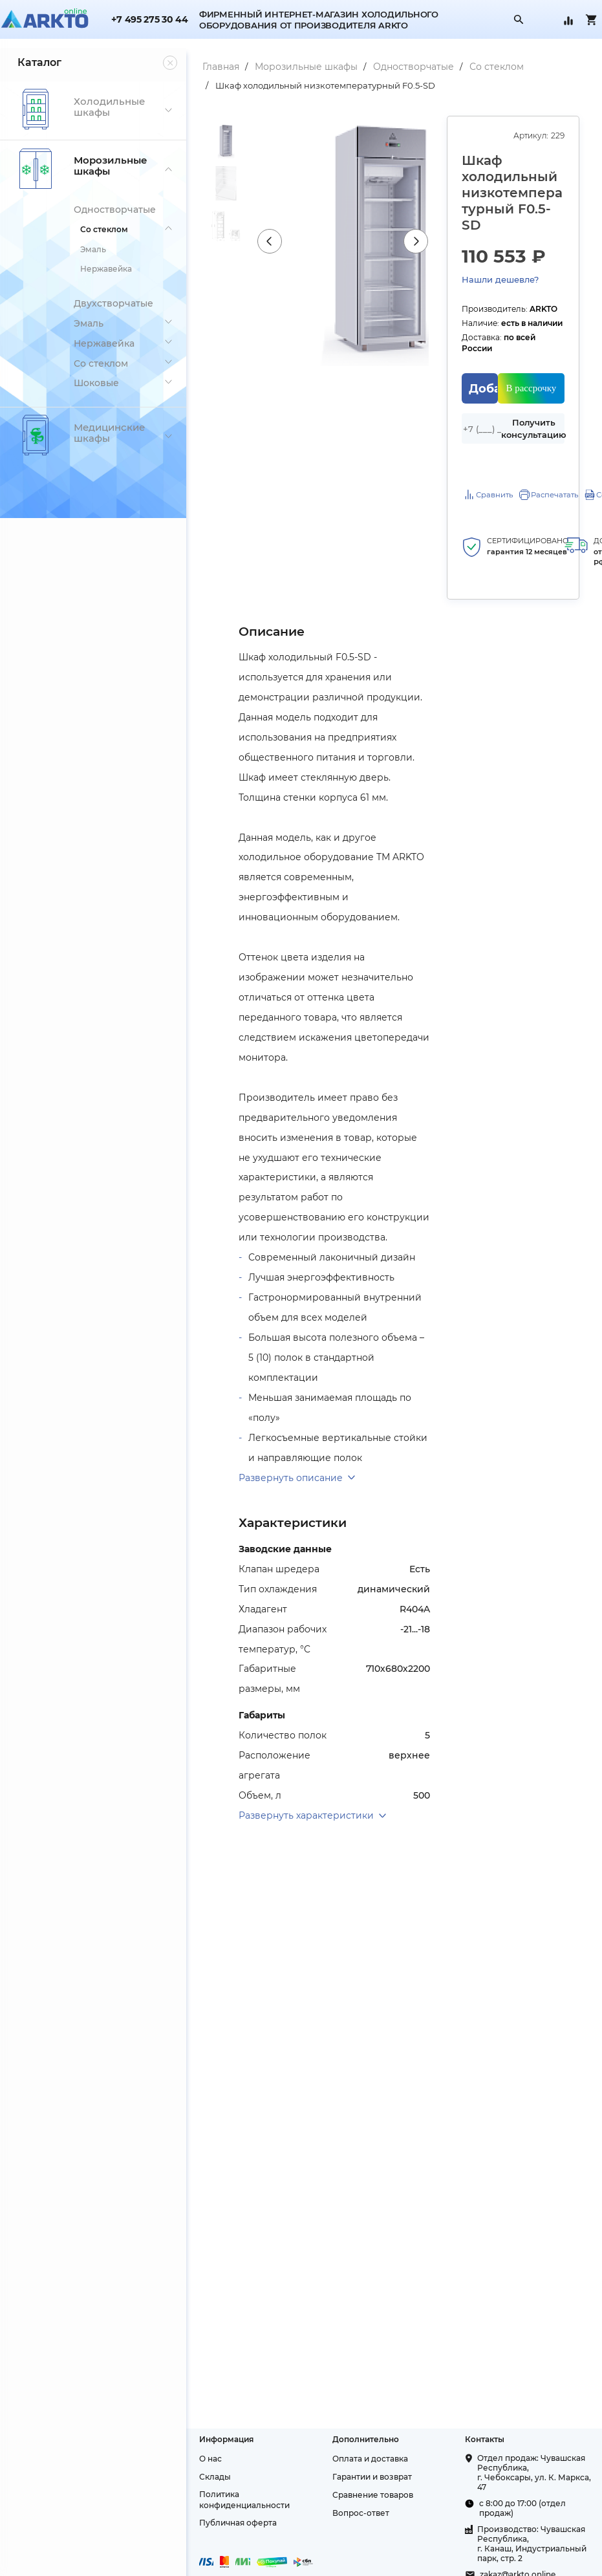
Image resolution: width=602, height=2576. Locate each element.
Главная (212, 66)
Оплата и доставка (364, 2503)
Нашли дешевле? (496, 279)
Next (412, 241)
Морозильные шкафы (297, 66)
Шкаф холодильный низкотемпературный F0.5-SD (317, 85)
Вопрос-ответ (355, 2557)
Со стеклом (488, 66)
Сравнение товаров (367, 2539)
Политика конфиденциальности (236, 2544)
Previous (262, 241)
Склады (206, 2521)
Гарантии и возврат (366, 2521)
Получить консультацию (532, 417)
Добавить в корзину (481, 378)
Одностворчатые (405, 66)
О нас (202, 2503)
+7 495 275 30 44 (149, 19)
